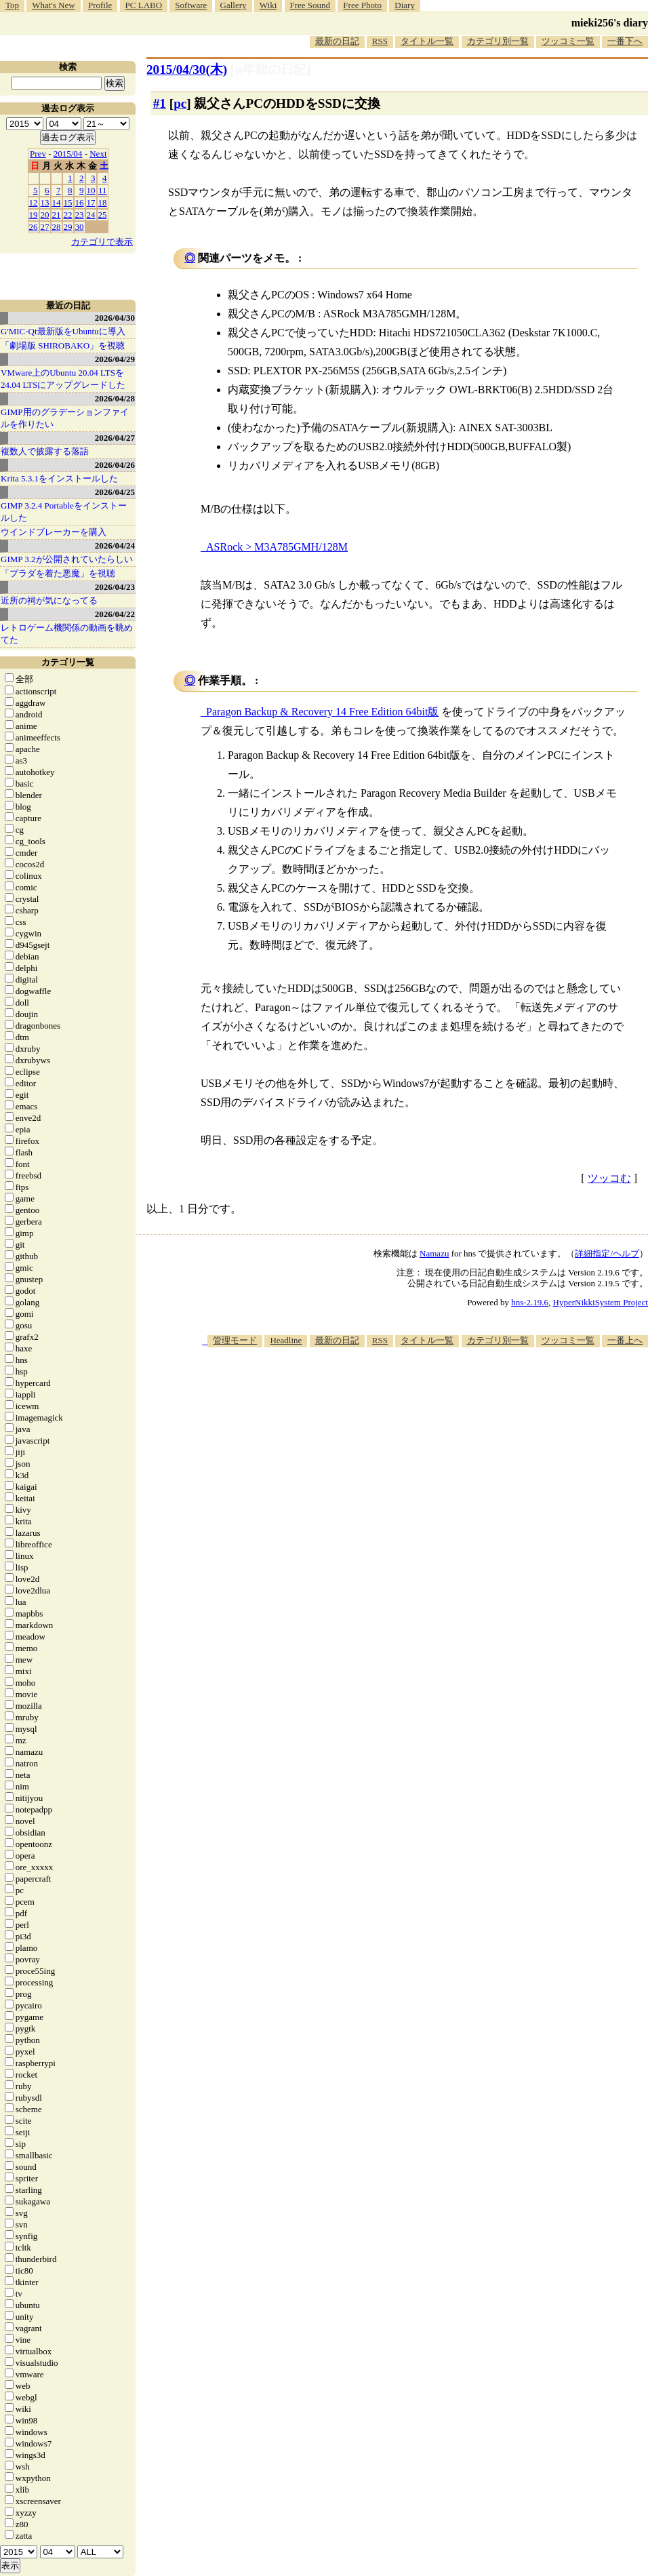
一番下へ (625, 41)
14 (56, 202)
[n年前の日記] (270, 69)
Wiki (268, 5)
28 (56, 227)
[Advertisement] (415, 1453)
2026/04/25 (115, 492)
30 (79, 227)
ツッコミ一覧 (568, 41)
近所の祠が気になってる (49, 600)
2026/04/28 (115, 398)
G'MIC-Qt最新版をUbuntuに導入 (63, 331)
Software (191, 5)
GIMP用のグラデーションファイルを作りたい (65, 418)
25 (102, 215)
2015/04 (68, 153)
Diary (404, 5)
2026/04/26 (115, 465)
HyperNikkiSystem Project (600, 1302)
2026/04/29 (115, 359)
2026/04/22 (115, 614)
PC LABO (144, 5)
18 (102, 202)
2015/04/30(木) (186, 69)
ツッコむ (609, 1178)
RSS (380, 41)
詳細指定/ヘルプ (607, 1253)
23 (79, 215)
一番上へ (625, 1340)
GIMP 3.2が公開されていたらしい (67, 559)
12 (33, 202)
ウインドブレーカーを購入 (53, 532)
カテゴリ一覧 (67, 662)
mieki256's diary (609, 22)
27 (45, 227)
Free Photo (362, 5)
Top (12, 5)
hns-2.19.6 (529, 1302)
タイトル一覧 (427, 41)
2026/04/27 (115, 438)
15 (68, 202)
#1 (159, 103)
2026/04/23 (115, 587)
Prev (38, 153)
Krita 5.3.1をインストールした (59, 478)
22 (68, 215)
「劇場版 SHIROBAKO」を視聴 (63, 345)
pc (180, 103)
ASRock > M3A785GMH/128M (277, 547)
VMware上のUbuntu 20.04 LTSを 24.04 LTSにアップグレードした (63, 379)
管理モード (235, 1340)
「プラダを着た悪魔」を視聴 (58, 573)
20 (45, 215)
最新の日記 (337, 41)
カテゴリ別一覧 (498, 41)
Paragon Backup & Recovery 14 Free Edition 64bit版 (322, 711)
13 (45, 202)
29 (68, 227)
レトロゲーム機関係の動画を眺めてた (67, 633)
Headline (286, 1340)
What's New (53, 5)
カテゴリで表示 (102, 242)
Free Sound (310, 5)
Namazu (434, 1253)
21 (56, 215)
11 (102, 190)
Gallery (233, 5)
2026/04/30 (115, 318)
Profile (100, 5)
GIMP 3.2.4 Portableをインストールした (64, 511)
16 (79, 202)
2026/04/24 (115, 545)
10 (91, 190)
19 (33, 215)
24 (91, 215)
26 (33, 227)
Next (97, 153)
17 (91, 202)
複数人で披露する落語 (45, 451)
